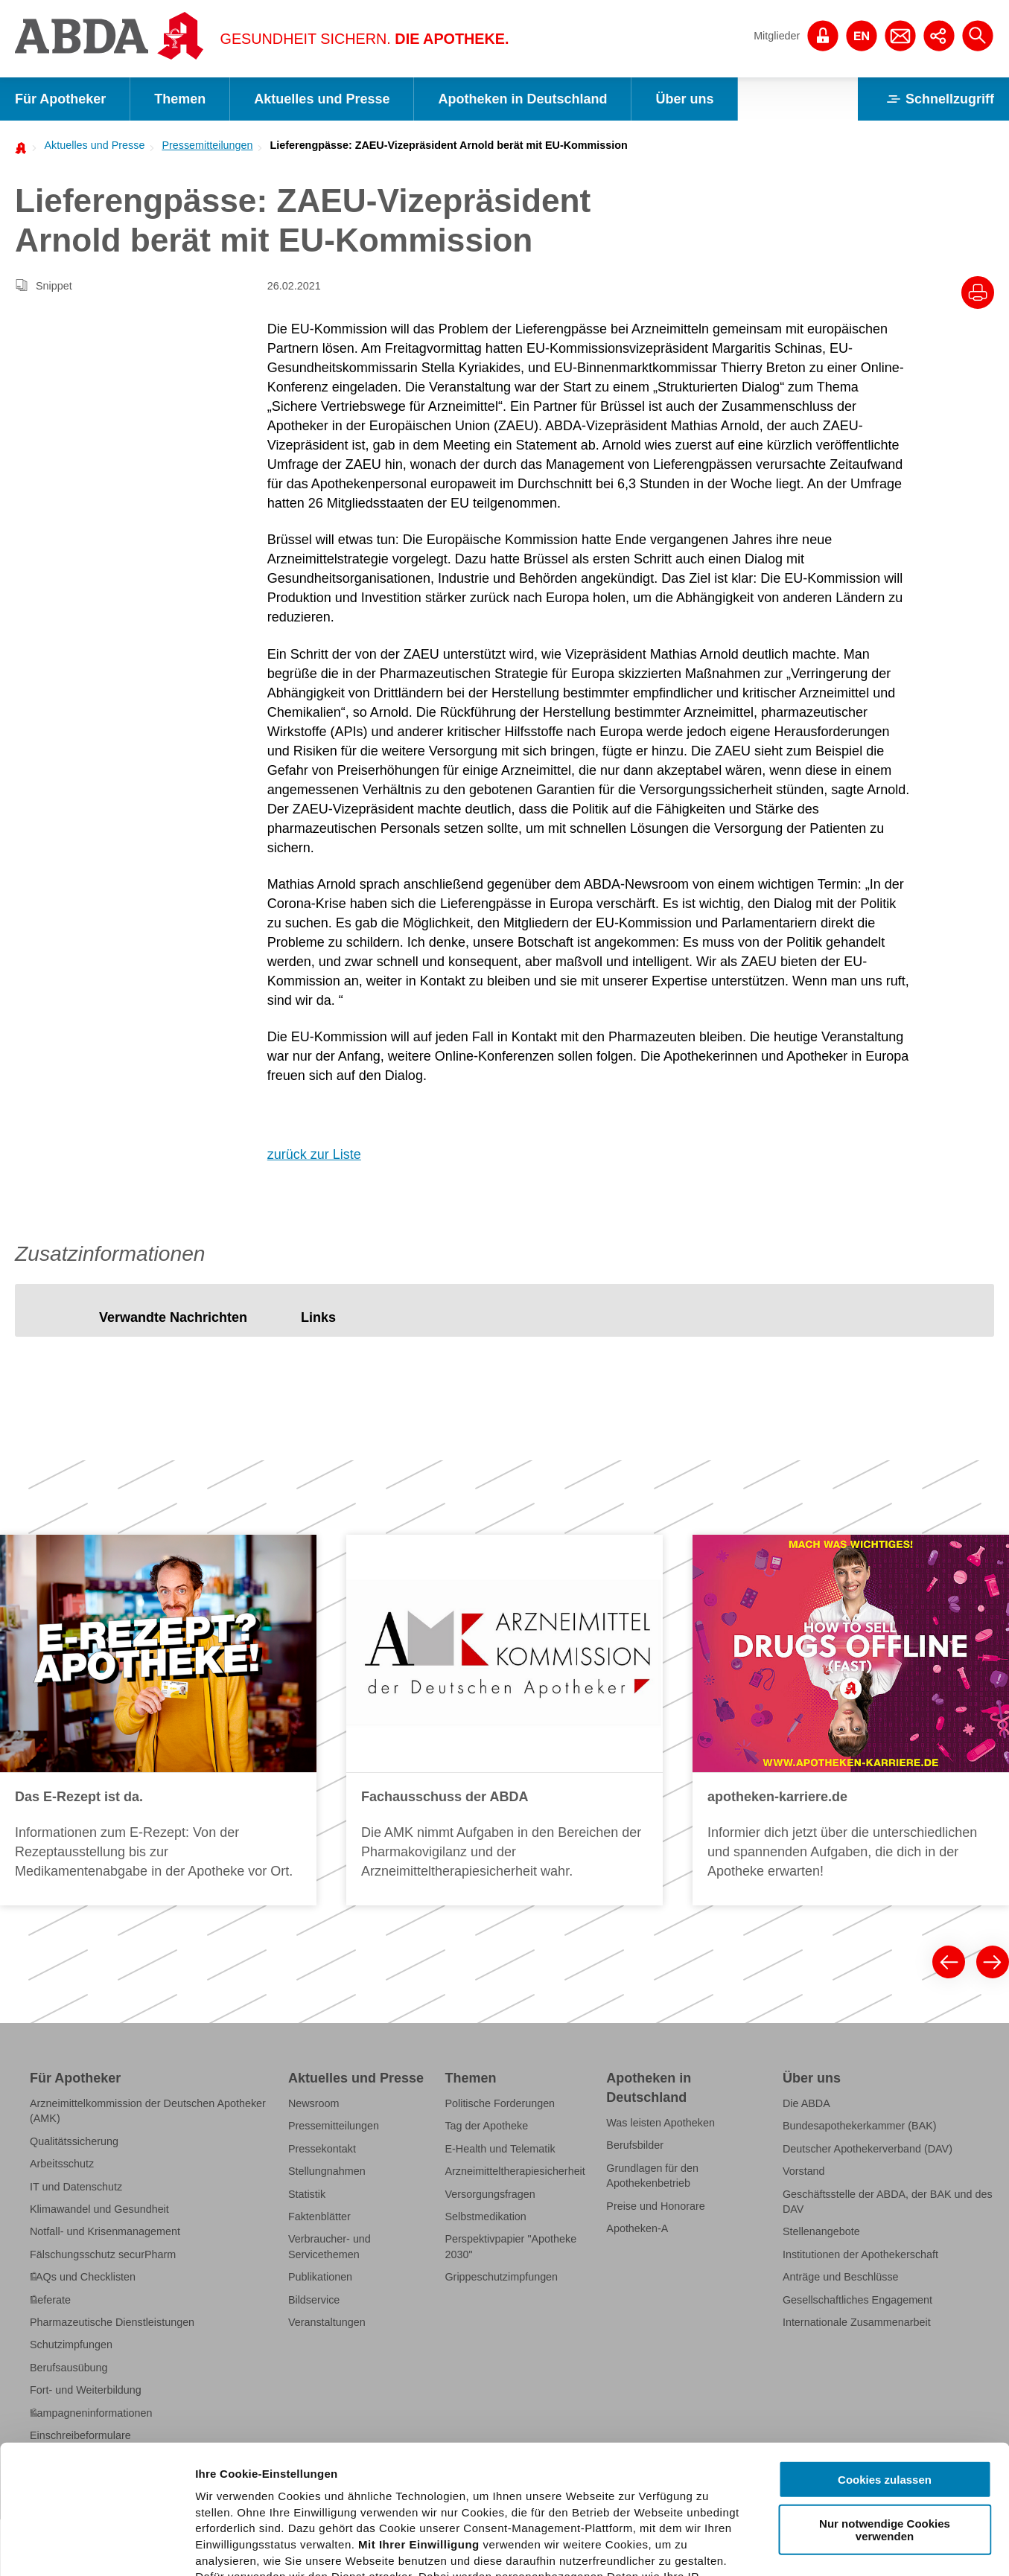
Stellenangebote (821, 2231)
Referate (50, 2300)
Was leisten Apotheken (660, 2123)
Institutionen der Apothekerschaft (860, 2254)
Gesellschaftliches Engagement (857, 2300)
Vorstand (804, 2171)
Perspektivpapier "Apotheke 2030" (510, 2246)
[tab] (173, 1318)
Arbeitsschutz (62, 2164)
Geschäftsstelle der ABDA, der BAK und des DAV (888, 2201)
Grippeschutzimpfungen (501, 2277)
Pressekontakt (322, 2149)
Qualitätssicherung (74, 2141)
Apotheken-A (637, 2228)
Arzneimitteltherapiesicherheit (515, 2171)
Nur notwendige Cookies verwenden (884, 2396)
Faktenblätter (319, 2216)
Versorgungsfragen (490, 2194)
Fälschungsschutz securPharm (103, 2254)
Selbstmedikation (485, 2216)
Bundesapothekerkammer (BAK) (860, 2126)
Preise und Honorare (655, 2206)
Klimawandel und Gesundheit (99, 2209)
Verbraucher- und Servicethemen (329, 2246)
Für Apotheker (60, 99)
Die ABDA (806, 2103)
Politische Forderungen (500, 2103)
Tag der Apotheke (486, 2126)
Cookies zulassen (885, 2346)
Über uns (684, 99)
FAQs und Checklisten (83, 2277)
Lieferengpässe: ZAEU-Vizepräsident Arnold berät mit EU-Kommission (449, 145)
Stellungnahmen (327, 2171)
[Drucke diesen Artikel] (977, 292)
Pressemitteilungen (207, 145)
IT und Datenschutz (76, 2187)
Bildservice (314, 2300)
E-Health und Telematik (500, 2149)
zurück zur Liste (314, 1154)
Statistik (306, 2194)
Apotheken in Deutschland (522, 99)
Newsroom (314, 2103)
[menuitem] (90, 145)
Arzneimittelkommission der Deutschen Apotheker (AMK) (148, 2110)
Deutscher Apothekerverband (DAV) (867, 2149)
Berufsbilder (634, 2145)
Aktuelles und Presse (321, 99)
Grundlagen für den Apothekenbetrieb (652, 2175)
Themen (180, 99)
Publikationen (320, 2277)
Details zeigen (792, 2546)
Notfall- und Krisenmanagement (105, 2231)
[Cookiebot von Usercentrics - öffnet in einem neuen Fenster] (96, 2547)
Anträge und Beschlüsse (841, 2277)
